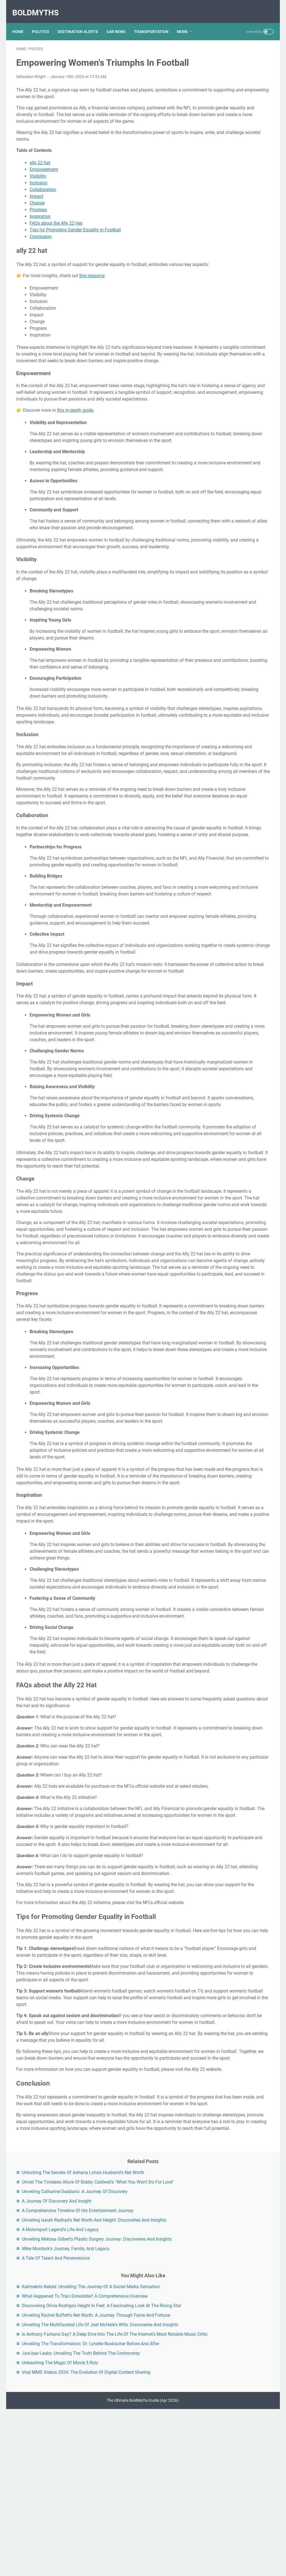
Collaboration (43, 204)
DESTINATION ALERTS (81, 22)
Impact (36, 210)
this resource (91, 297)
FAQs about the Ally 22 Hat (56, 237)
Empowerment (44, 184)
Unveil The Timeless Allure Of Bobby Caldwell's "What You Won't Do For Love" (239, 85)
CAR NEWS (120, 22)
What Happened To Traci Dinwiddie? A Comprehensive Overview (239, 293)
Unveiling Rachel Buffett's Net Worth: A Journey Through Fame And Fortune (240, 339)
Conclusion (41, 251)
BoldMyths (39, 6)
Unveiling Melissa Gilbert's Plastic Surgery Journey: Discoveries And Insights (236, 196)
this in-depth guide (75, 445)
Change (37, 217)
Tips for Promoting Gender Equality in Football (75, 244)
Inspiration (40, 231)
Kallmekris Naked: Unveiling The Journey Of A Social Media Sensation (238, 271)
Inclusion (38, 197)
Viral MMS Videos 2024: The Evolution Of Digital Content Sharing (239, 470)
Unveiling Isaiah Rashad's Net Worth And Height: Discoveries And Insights (240, 157)
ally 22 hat (40, 177)
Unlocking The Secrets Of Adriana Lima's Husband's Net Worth (240, 62)
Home (21, 22)
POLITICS (44, 22)
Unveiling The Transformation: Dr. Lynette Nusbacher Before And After (238, 415)
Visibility (38, 190)
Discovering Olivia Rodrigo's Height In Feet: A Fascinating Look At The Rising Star (239, 316)
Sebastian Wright (31, 84)
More (186, 22)
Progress (38, 224)
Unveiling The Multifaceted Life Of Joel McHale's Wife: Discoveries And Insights (237, 362)
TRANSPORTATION (155, 22)
